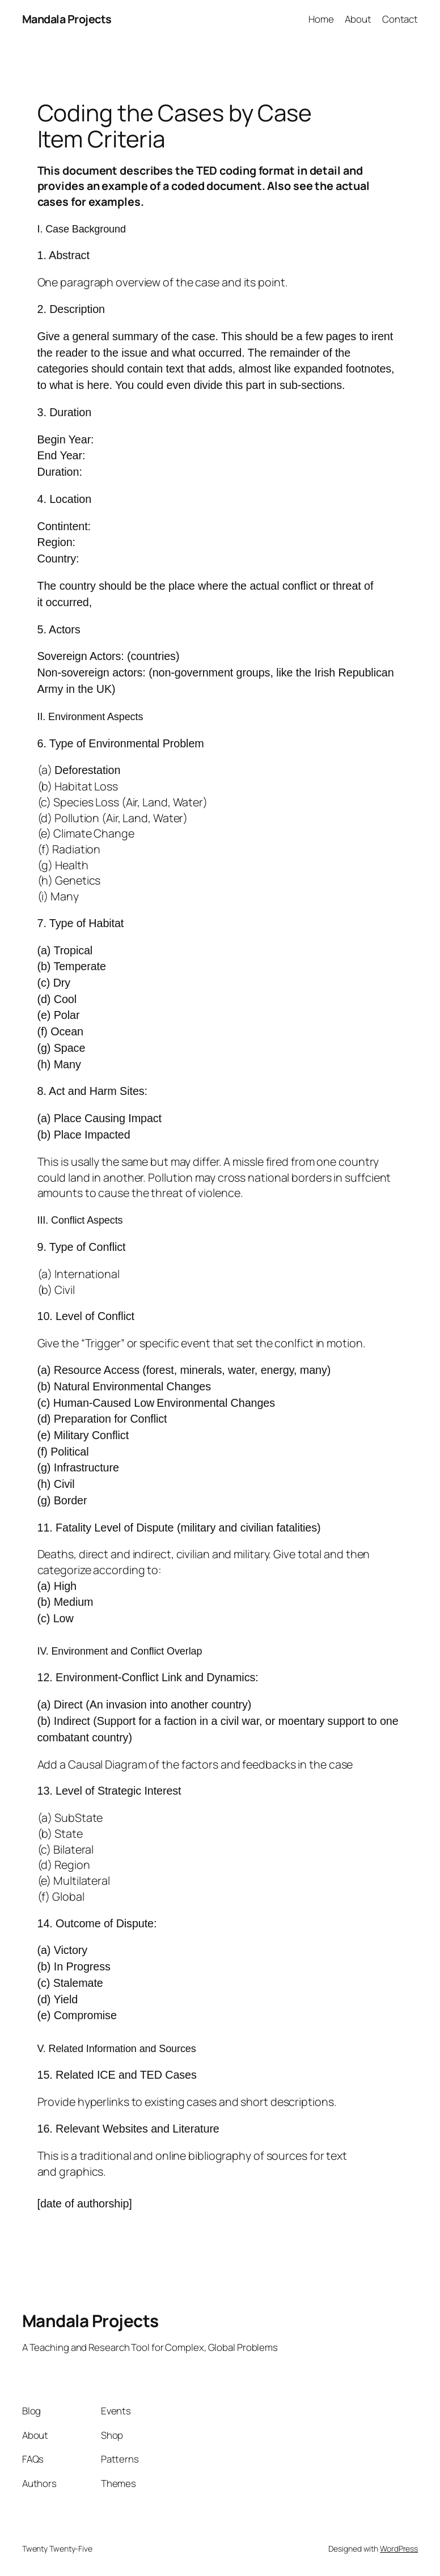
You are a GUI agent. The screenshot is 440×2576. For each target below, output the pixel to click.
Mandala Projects (67, 19)
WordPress (399, 2548)
